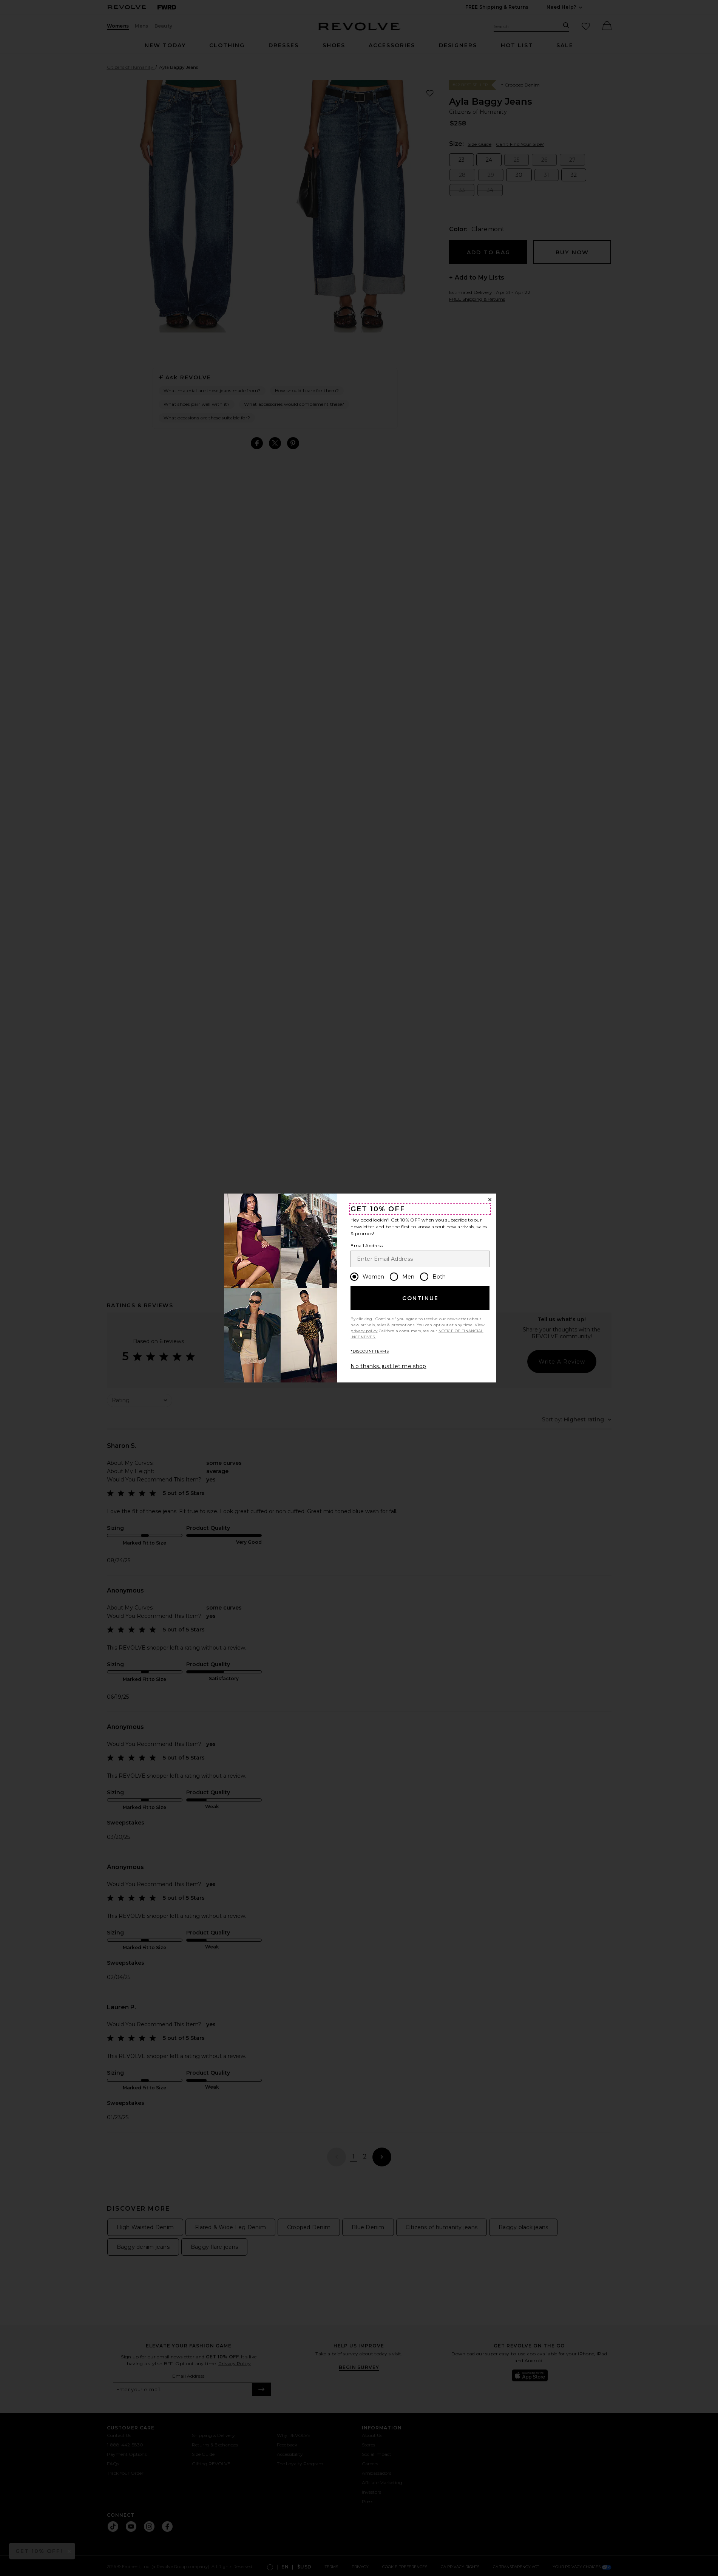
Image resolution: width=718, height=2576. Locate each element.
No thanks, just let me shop (388, 1366)
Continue (420, 1298)
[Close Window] (490, 1200)
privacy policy (364, 1330)
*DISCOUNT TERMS (370, 1351)
